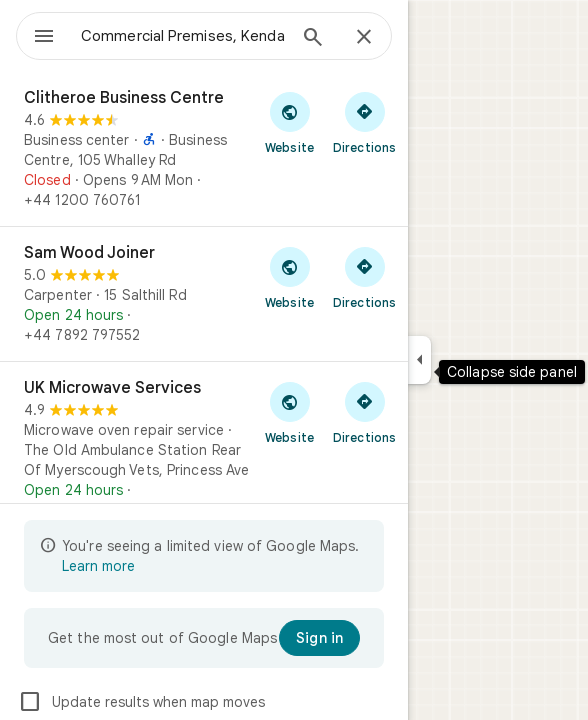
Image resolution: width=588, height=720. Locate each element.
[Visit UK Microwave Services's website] (289, 412)
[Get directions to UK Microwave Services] (364, 412)
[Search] (313, 39)
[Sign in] (319, 638)
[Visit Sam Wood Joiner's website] (289, 277)
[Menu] (44, 38)
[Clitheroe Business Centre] (204, 149)
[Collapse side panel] (419, 360)
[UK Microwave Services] (204, 449)
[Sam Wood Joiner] (204, 294)
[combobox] (183, 36)
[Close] (364, 38)
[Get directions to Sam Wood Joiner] (364, 277)
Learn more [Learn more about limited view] (98, 566)
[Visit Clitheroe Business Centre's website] (289, 122)
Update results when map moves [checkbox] (141, 702)
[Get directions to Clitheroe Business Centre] (364, 122)
